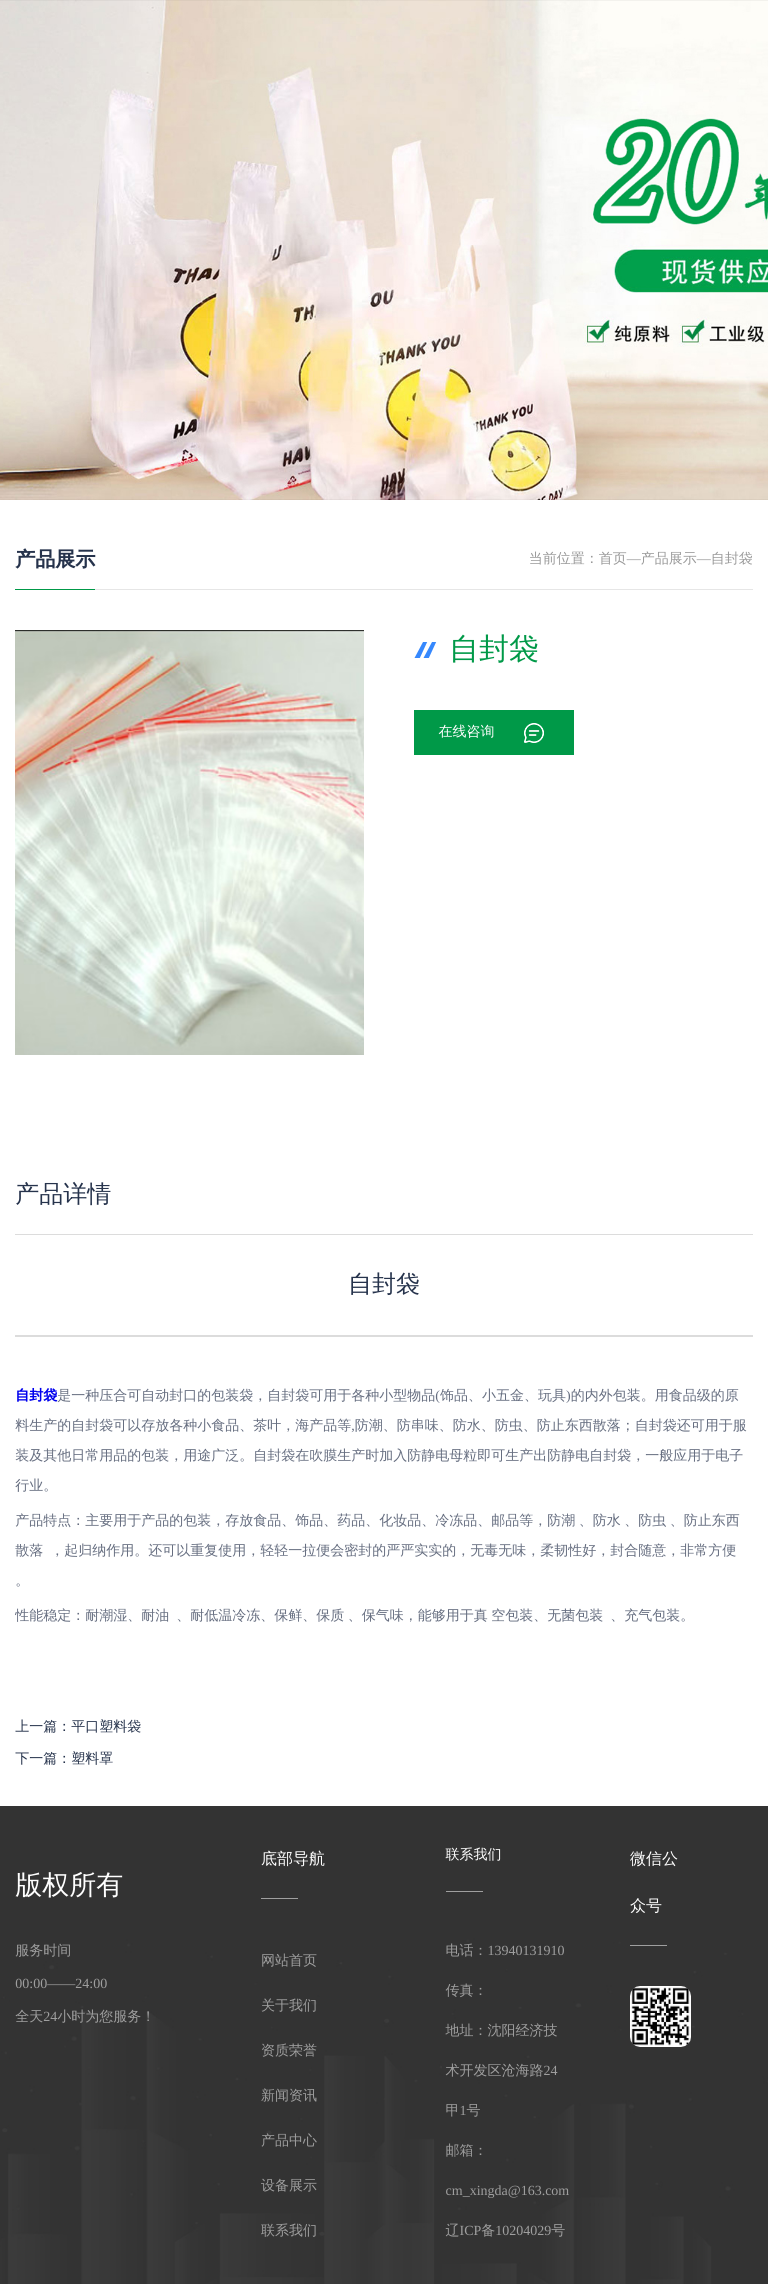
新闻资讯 (569, 44)
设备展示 (441, 44)
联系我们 (698, 44)
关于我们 (377, 44)
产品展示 (55, 560)
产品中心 (505, 44)
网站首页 (312, 44)
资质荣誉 (633, 44)
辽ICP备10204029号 (506, 2231)
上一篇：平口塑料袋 (78, 1727)
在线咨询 (466, 732)
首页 (613, 559)
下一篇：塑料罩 (64, 1759)
